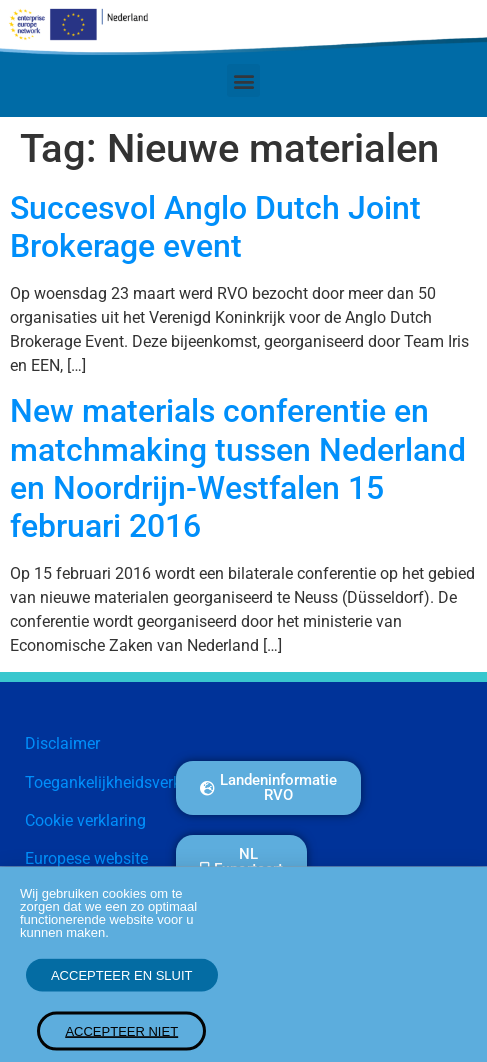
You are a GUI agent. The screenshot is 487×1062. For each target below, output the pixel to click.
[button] (243, 80)
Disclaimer (62, 743)
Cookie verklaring (85, 820)
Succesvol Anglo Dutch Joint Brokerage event (215, 227)
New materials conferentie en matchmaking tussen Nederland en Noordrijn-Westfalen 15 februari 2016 (238, 468)
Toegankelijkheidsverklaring (123, 782)
